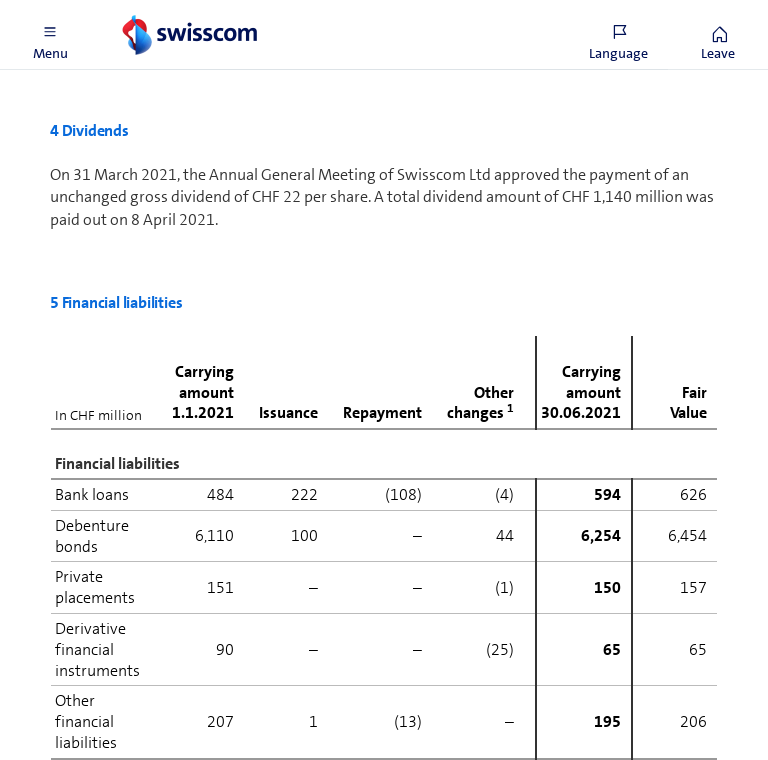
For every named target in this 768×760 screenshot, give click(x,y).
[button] (50, 35)
